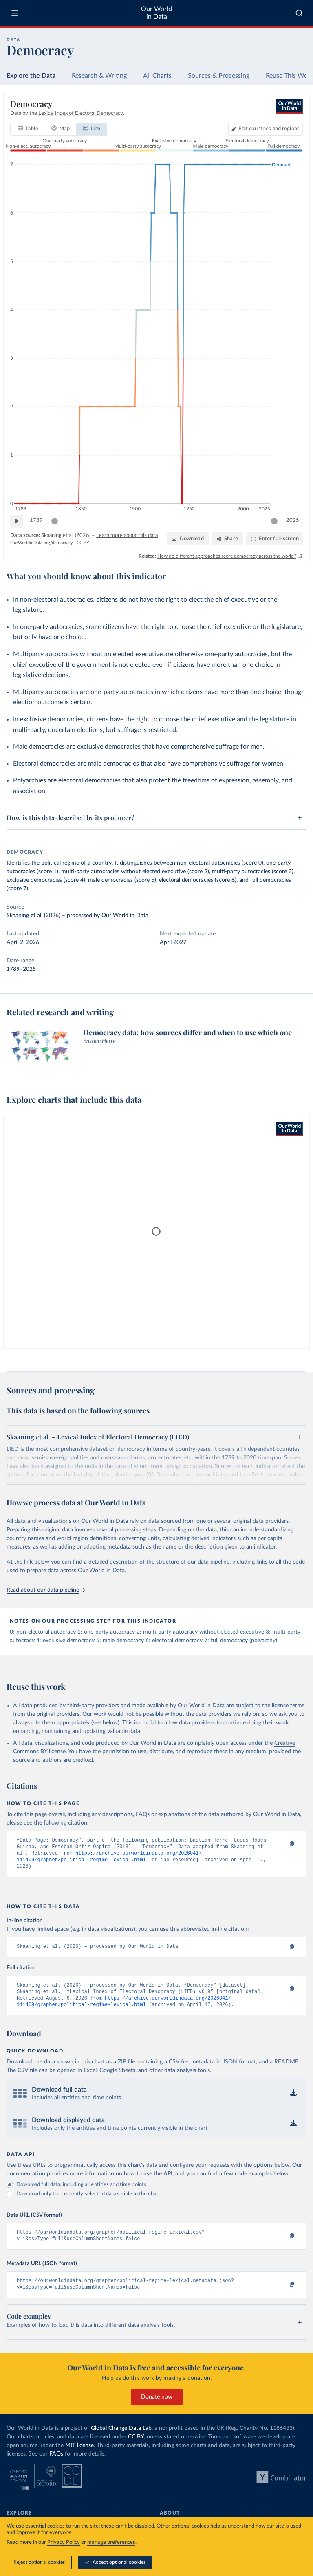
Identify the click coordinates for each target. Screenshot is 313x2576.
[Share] (227, 538)
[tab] (28, 129)
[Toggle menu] (15, 13)
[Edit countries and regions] (265, 129)
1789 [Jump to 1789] (36, 520)
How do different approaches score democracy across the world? (226, 555)
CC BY (83, 543)
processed (79, 915)
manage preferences (111, 2542)
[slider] (54, 521)
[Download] (188, 538)
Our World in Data (156, 13)
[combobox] (299, 13)
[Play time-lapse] (16, 521)
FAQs (56, 2465)
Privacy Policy (63, 2542)
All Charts (157, 75)
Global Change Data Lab (121, 2439)
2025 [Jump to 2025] (292, 520)
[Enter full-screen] (274, 538)
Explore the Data (31, 75)
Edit (269, 128)
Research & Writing (99, 75)
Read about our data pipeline (46, 1590)
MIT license (79, 2457)
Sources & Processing (218, 75)
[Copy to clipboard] (283, 1844)
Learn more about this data (127, 535)
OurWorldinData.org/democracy (41, 543)
